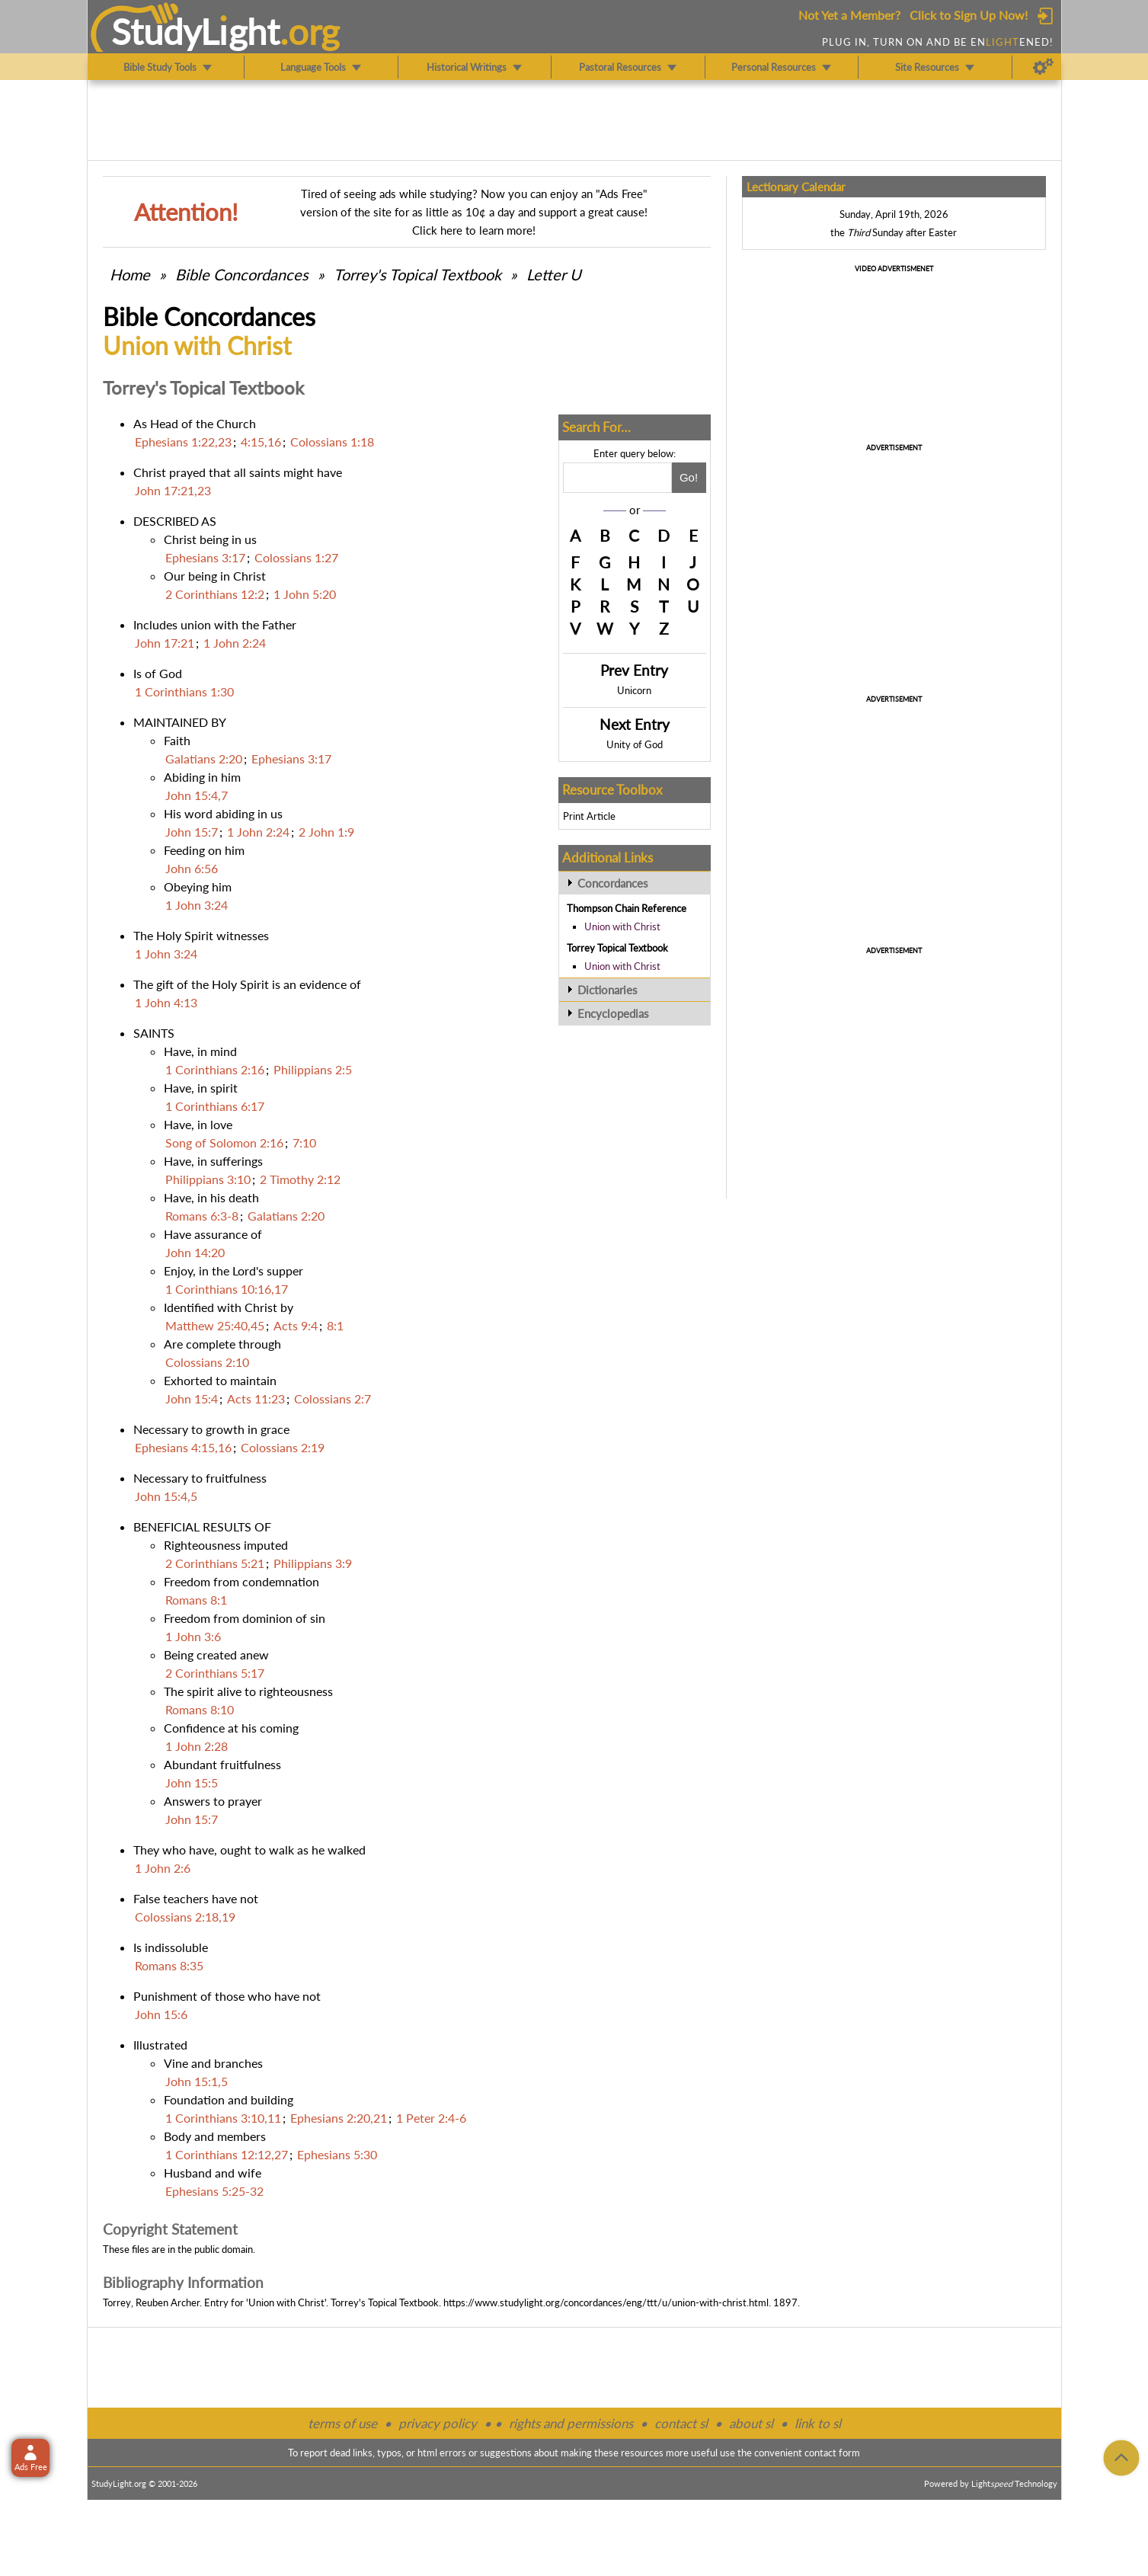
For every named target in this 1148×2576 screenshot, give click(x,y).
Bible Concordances (242, 274)
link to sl (818, 2423)
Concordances (612, 883)
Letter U (553, 274)
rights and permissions (571, 2423)
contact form (832, 2452)
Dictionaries (607, 990)
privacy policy (437, 2423)
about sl (751, 2423)
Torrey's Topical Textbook (417, 274)
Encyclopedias (613, 1013)
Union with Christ (622, 926)
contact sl (681, 2423)
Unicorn (634, 690)
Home (130, 274)
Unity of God (634, 744)
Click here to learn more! (474, 230)
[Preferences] (1043, 67)
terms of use (342, 2423)
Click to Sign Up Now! (969, 15)
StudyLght (195, 31)
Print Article (589, 816)
